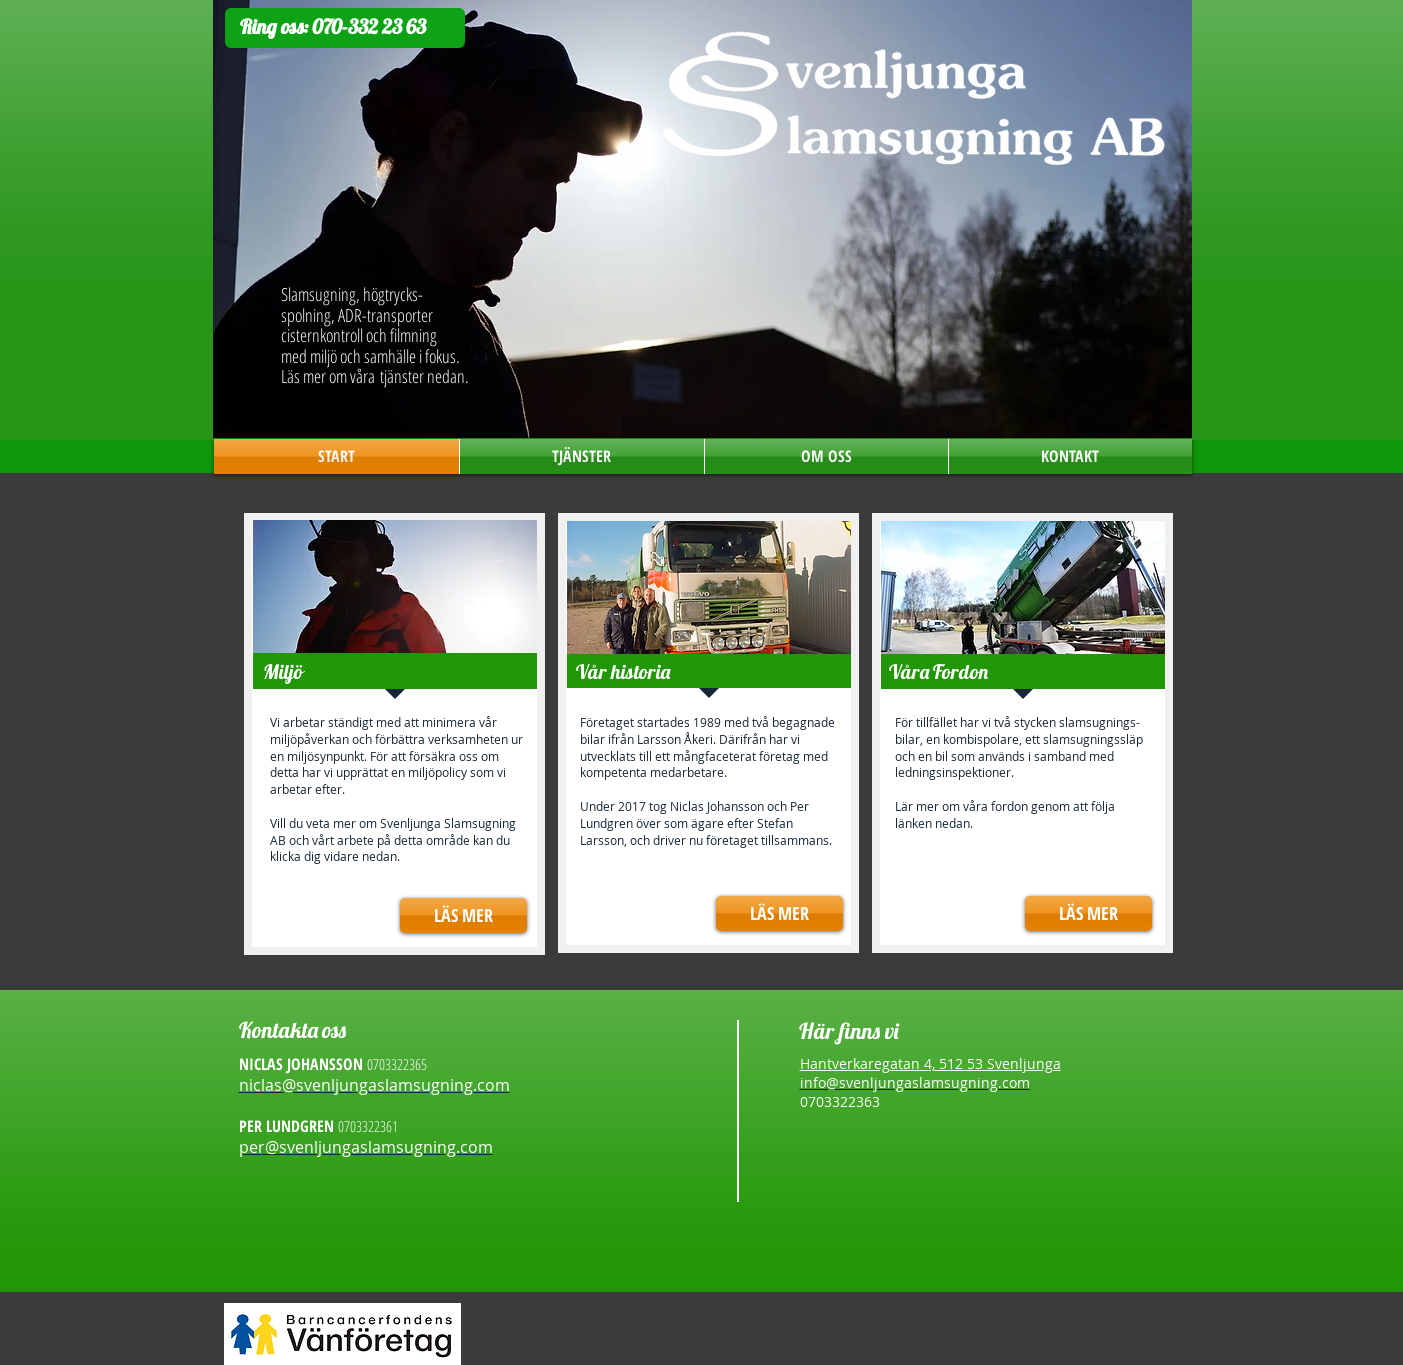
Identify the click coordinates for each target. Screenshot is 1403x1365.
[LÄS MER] (463, 915)
